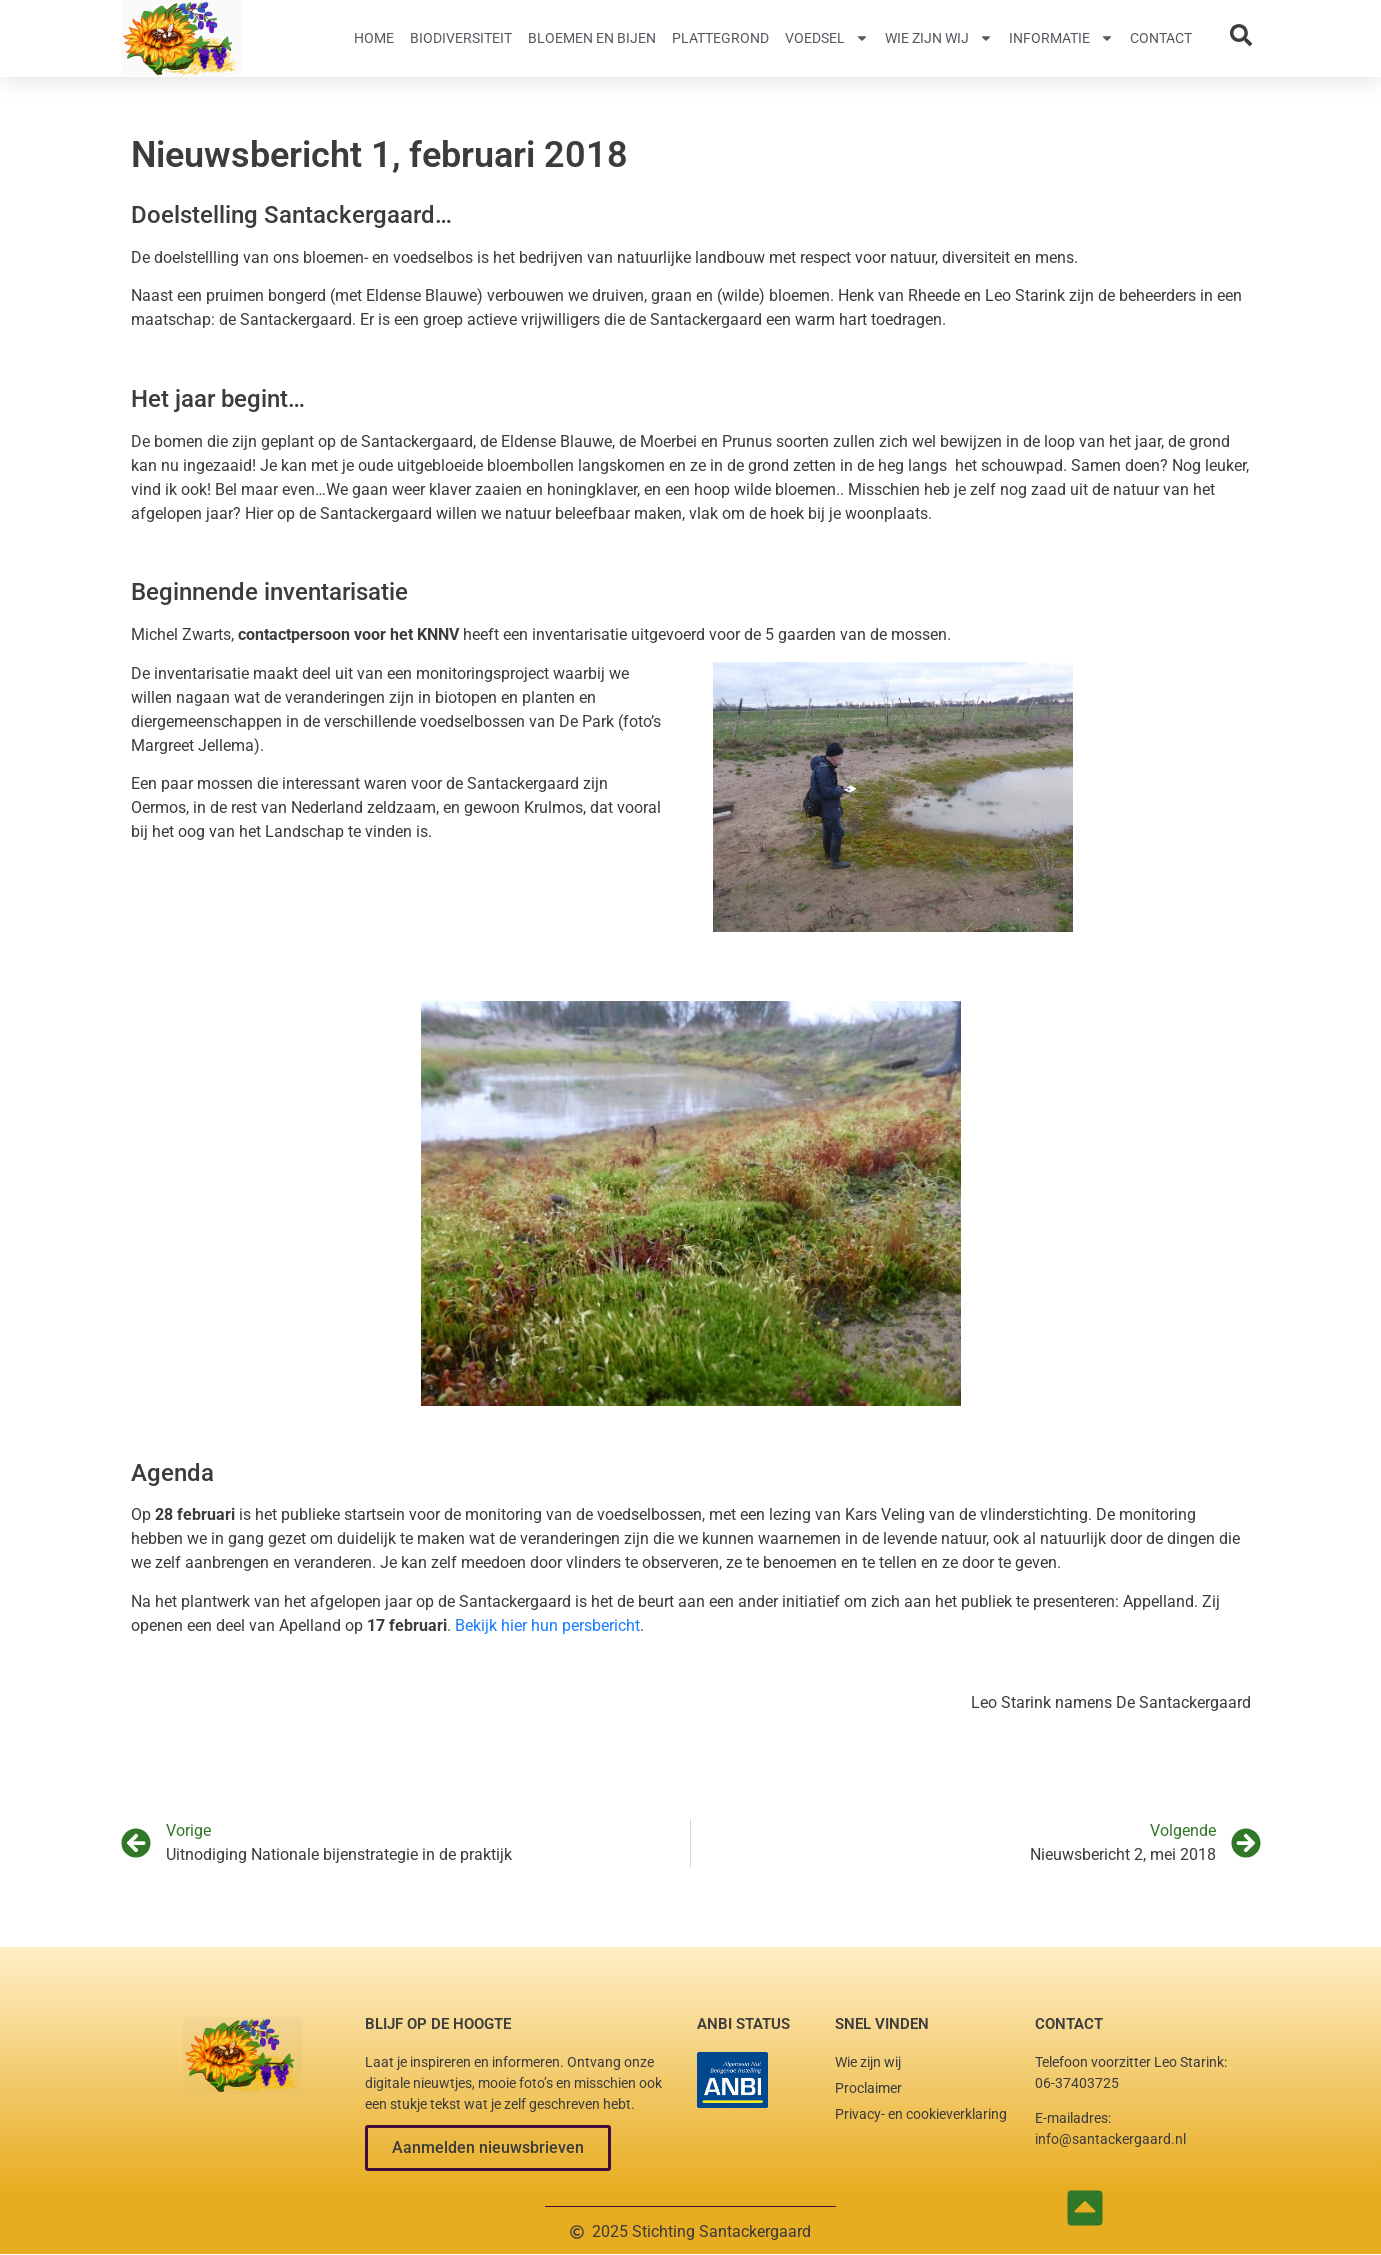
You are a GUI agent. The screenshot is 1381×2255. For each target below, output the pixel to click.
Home (374, 38)
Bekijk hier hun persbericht (547, 1625)
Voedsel (827, 38)
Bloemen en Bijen (592, 38)
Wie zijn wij (939, 38)
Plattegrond (720, 38)
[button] (488, 2148)
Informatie (1061, 38)
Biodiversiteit (461, 38)
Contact (1161, 38)
